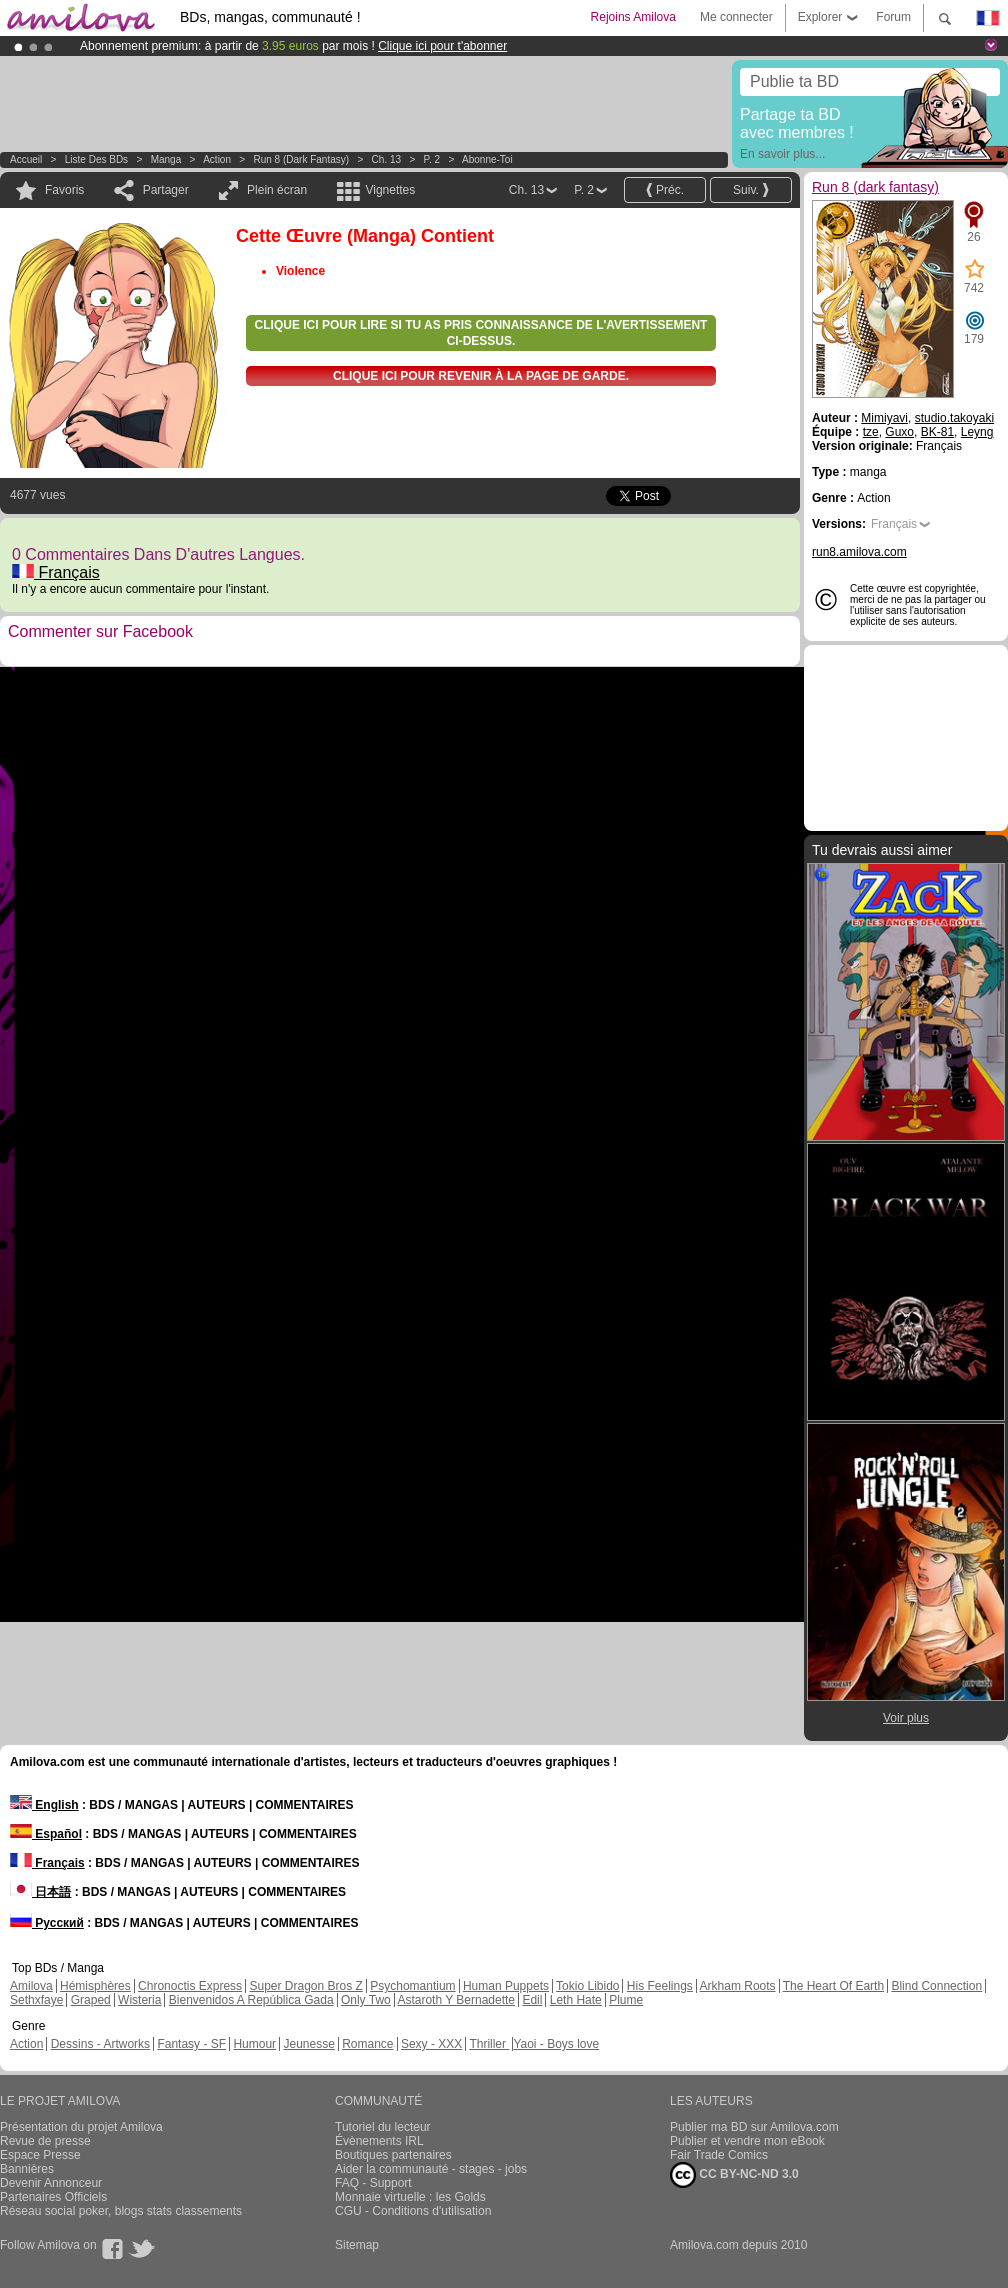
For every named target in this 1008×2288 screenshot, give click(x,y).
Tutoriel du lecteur (383, 2127)
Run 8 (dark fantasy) (302, 159)
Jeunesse (308, 2044)
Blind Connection (936, 1986)
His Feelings (660, 1986)
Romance (367, 2044)
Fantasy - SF (191, 2044)
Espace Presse (40, 2155)
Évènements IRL (379, 2141)
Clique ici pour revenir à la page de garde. (481, 376)
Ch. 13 (386, 159)
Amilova (31, 1986)
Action (217, 159)
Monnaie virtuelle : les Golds (410, 2197)
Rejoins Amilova (633, 17)
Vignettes (390, 190)
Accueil (26, 159)
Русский (47, 1923)
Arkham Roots (738, 1986)
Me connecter (736, 17)
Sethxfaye (36, 2000)
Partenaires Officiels (53, 2197)
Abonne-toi (487, 159)
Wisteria (139, 2000)
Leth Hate (576, 2000)
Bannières (27, 2169)
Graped (91, 2000)
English (44, 1805)
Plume (626, 2000)
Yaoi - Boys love (556, 2044)
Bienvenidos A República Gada (251, 2000)
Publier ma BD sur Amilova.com (754, 2127)
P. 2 (432, 159)
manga (166, 159)
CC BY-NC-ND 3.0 (734, 2175)
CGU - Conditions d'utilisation (413, 2211)
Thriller (489, 2044)
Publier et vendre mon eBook (747, 2141)
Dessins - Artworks (100, 2044)
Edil (532, 2000)
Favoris (64, 190)
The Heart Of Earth (833, 1986)
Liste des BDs (96, 159)
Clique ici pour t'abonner (442, 46)
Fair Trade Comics (719, 2155)
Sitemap (357, 2245)
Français (56, 572)
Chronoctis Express (190, 1986)
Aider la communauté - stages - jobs (431, 2169)
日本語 (40, 1892)
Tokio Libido (587, 1986)
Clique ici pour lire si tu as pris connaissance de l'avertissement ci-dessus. (481, 333)
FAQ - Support (373, 2183)
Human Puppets (506, 1986)
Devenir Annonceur (51, 2183)
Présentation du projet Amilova (81, 2127)
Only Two (366, 2000)
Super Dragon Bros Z (305, 1986)
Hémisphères (95, 1986)
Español (46, 1834)
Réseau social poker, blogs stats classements (121, 2211)
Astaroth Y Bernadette (456, 2000)
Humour (254, 2044)
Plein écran (277, 190)
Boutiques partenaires (393, 2155)
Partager (166, 190)
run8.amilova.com (859, 552)
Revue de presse (45, 2141)
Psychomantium (412, 1986)
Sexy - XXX (431, 2044)
